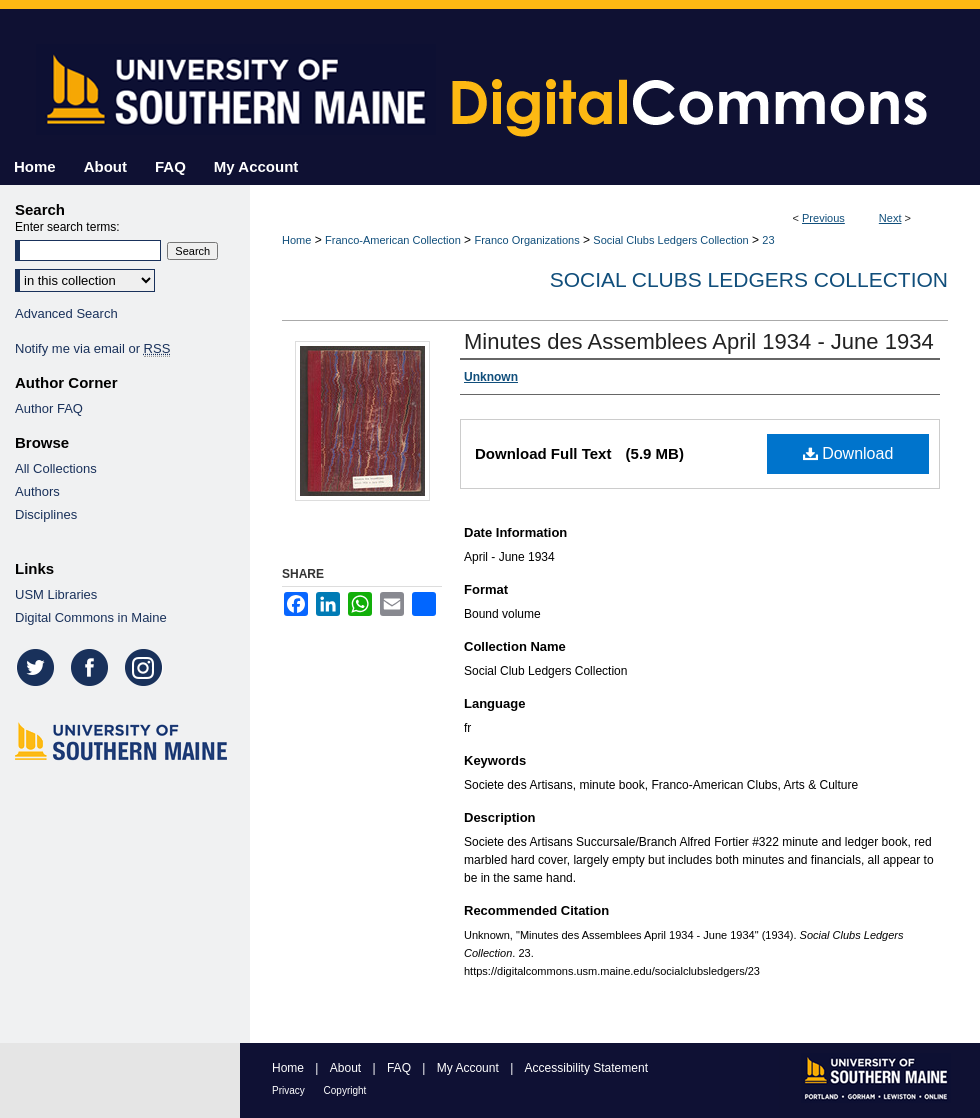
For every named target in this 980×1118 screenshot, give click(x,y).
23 (768, 240)
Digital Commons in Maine (91, 617)
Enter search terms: (67, 227)
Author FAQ (49, 408)
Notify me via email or (92, 348)
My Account (469, 1068)
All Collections (56, 468)
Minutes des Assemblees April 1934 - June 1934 (699, 341)
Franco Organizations (526, 240)
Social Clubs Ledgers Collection (670, 240)
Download (848, 453)
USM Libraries (56, 594)
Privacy (290, 1090)
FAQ (400, 1068)
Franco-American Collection (393, 240)
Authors (37, 491)
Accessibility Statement (586, 1068)
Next (890, 218)
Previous (823, 218)
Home (296, 240)
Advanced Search (66, 313)
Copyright (345, 1090)
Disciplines (46, 514)
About (347, 1068)
